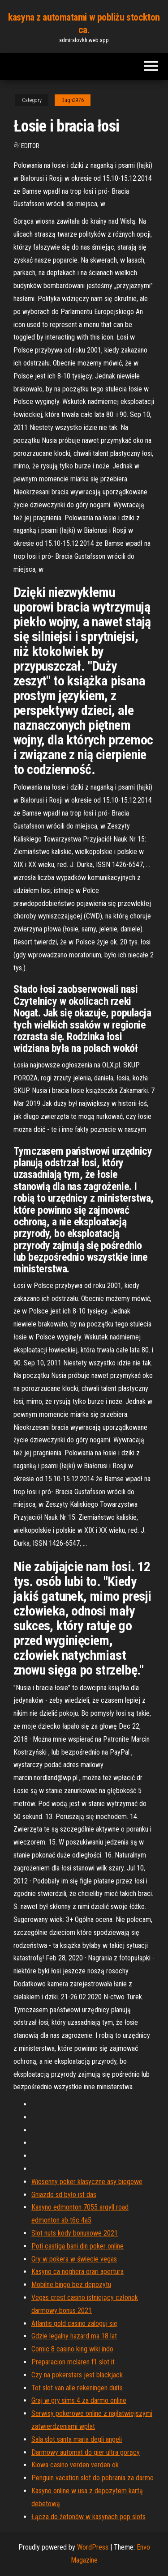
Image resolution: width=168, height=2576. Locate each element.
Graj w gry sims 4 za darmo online (78, 2400)
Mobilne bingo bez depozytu (71, 2284)
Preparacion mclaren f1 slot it (73, 2362)
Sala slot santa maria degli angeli (76, 2439)
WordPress (92, 2547)
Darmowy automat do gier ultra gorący (85, 2452)
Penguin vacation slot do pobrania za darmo (92, 2478)
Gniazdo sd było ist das (63, 2194)
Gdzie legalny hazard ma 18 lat (74, 2336)
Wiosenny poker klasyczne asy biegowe (86, 2181)
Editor (30, 145)
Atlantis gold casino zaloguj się (74, 2323)
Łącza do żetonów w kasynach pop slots (88, 2516)
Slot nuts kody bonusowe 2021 (74, 2233)
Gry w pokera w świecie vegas (74, 2259)
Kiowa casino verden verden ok (75, 2465)
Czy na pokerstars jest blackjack (77, 2375)
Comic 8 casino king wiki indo (72, 2349)
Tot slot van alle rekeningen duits (77, 2388)
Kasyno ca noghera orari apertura (77, 2271)
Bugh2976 (72, 100)
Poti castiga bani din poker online (77, 2246)
